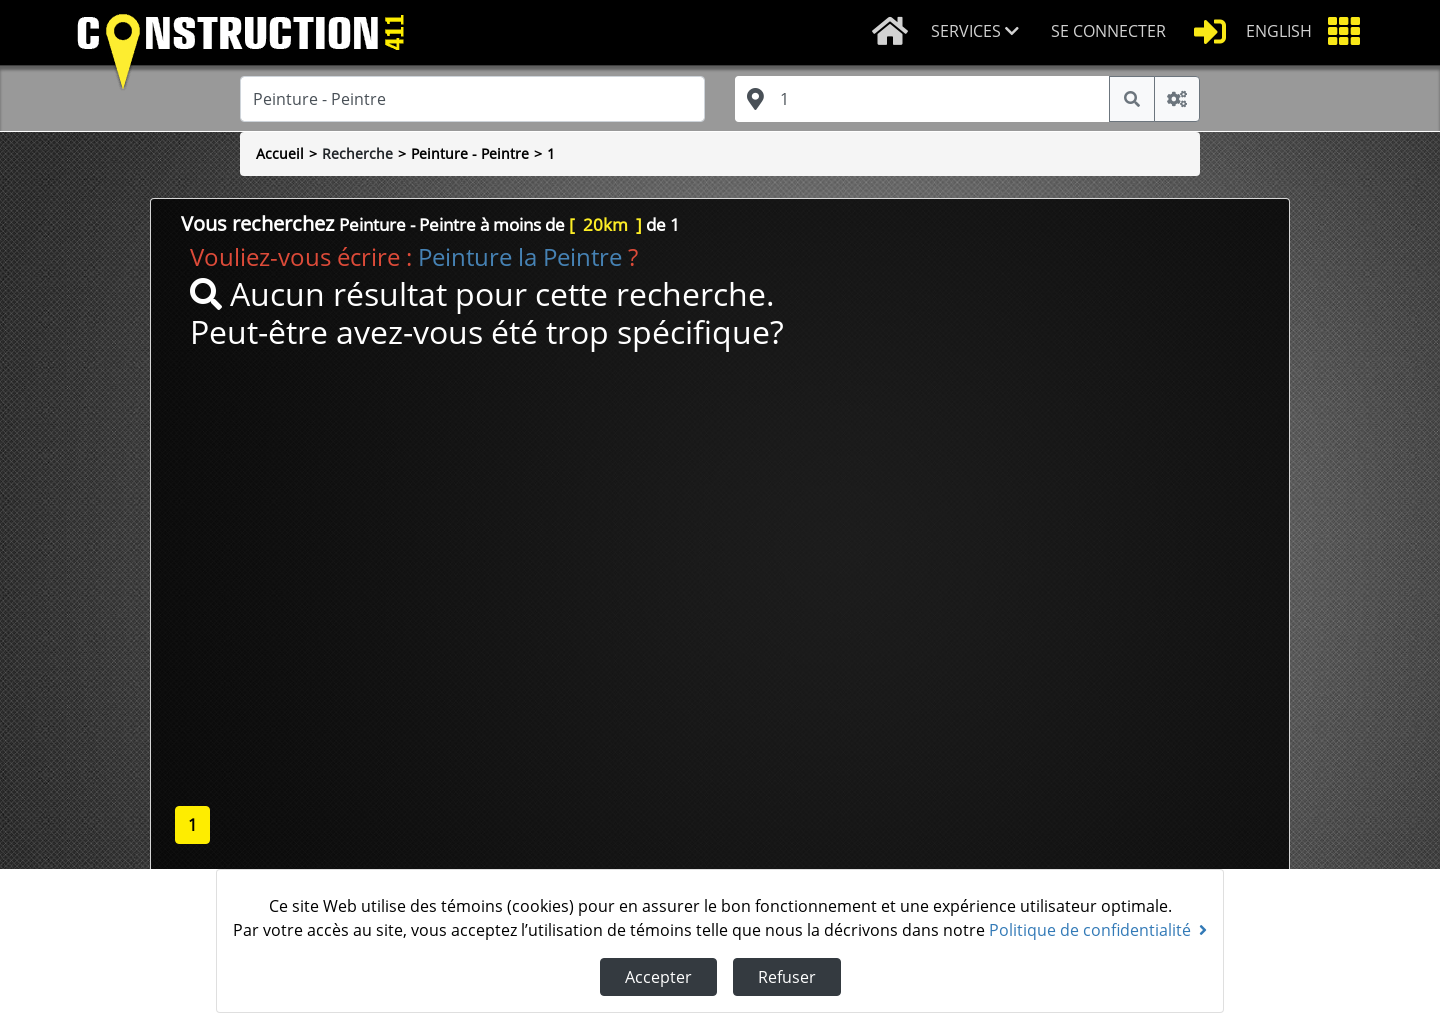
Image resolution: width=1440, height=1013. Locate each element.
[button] (983, 32)
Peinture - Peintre (470, 153)
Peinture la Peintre (520, 256)
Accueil (280, 153)
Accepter (658, 977)
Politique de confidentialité (1098, 930)
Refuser (787, 977)
